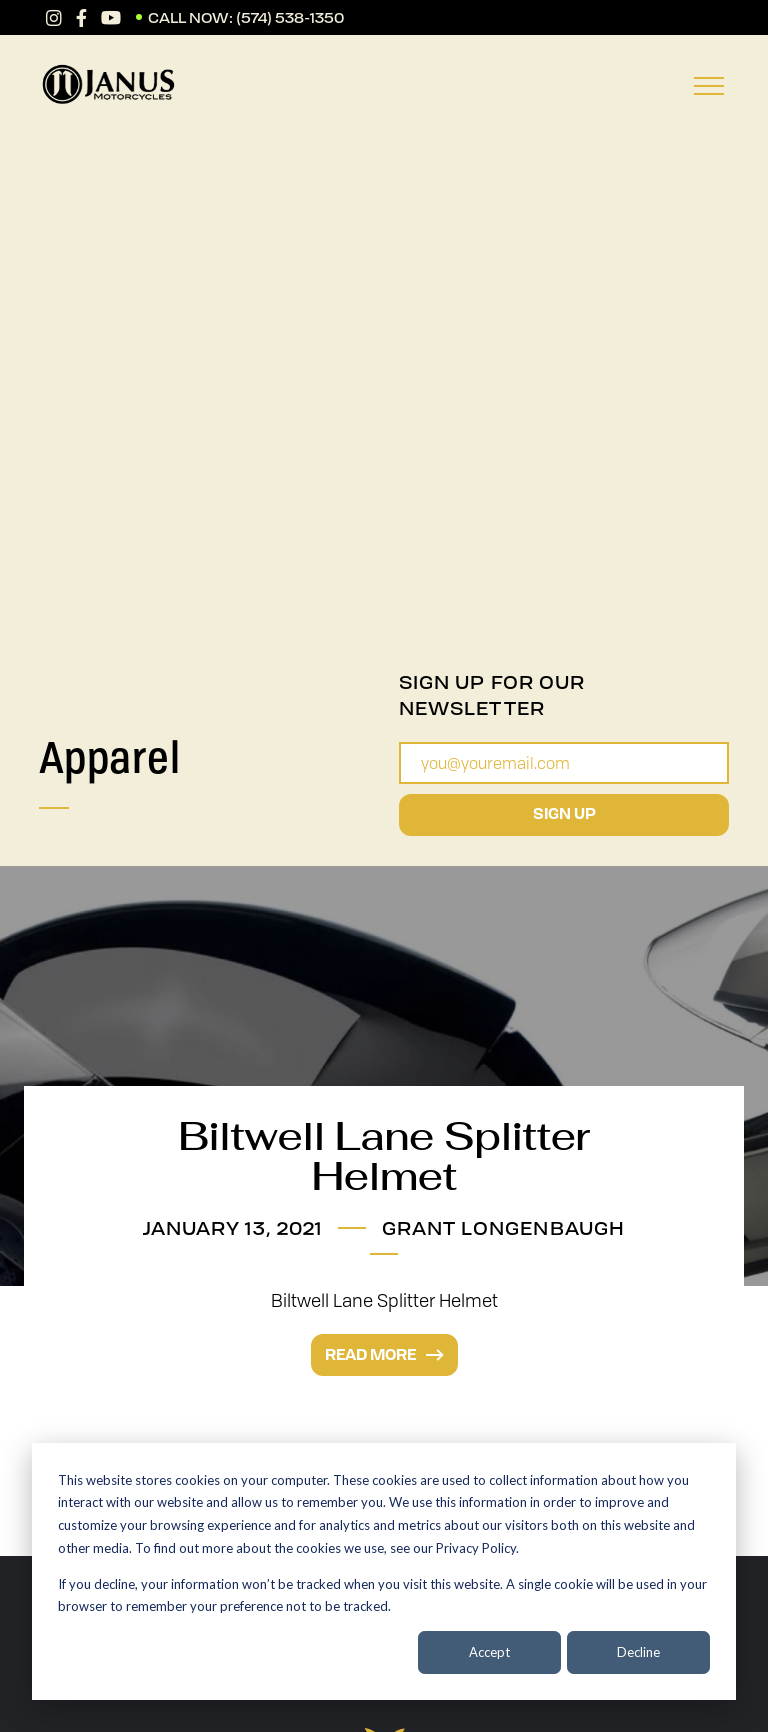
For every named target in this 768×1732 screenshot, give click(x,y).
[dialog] (384, 1571)
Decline (638, 1652)
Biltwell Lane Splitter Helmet (383, 1156)
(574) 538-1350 (290, 17)
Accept (489, 1652)
